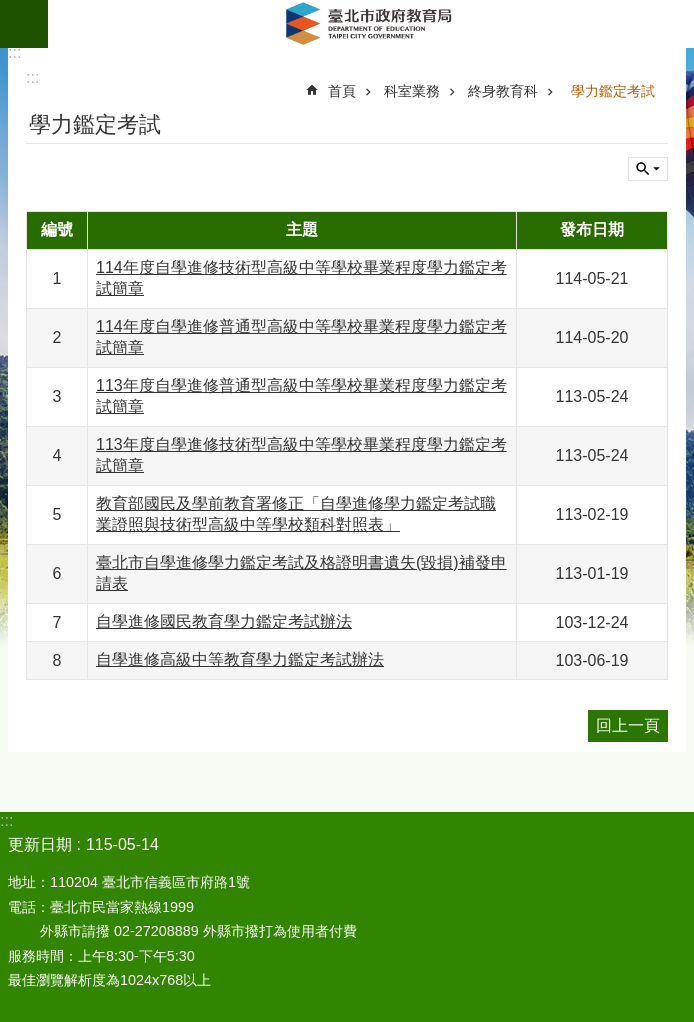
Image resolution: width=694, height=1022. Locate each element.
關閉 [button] (648, 169)
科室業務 (412, 91)
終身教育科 (503, 91)
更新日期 (40, 844)
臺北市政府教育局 (371, 24)
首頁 (342, 91)
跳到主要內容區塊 (10, 10)
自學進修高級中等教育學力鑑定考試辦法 (240, 659)
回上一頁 (628, 725)
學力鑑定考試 (613, 91)
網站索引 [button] (24, 24)
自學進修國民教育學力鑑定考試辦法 (224, 621)
